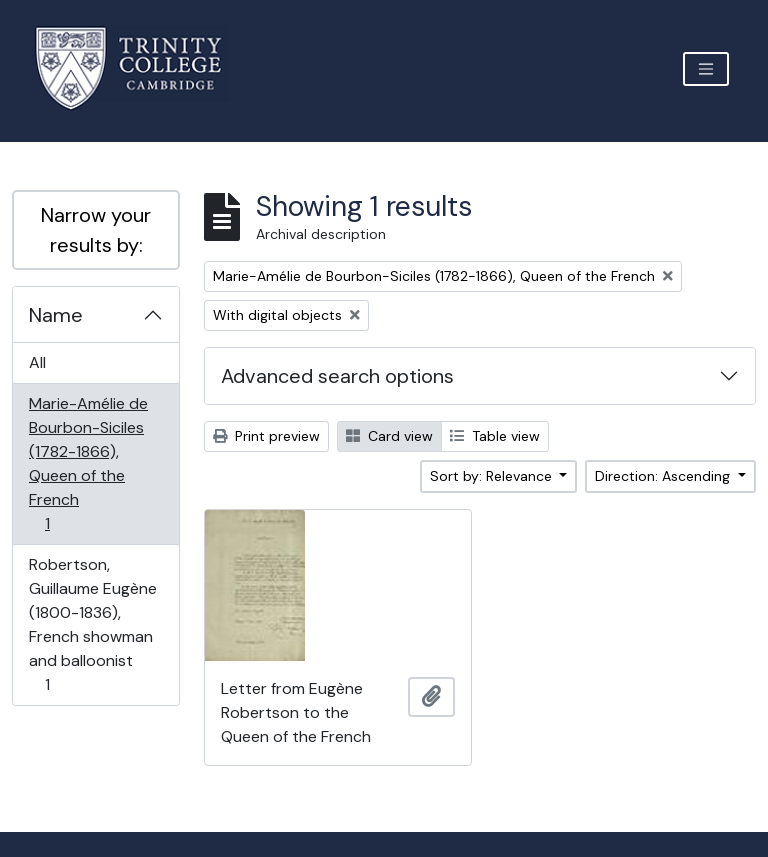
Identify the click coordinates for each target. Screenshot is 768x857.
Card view (389, 436)
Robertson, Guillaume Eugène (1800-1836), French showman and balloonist (92, 624)
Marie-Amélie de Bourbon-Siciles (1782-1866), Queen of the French (88, 463)
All (37, 362)
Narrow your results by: (96, 230)
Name (56, 315)
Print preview (266, 436)
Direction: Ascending (664, 476)
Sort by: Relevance (493, 476)
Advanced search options (337, 376)
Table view (495, 436)
